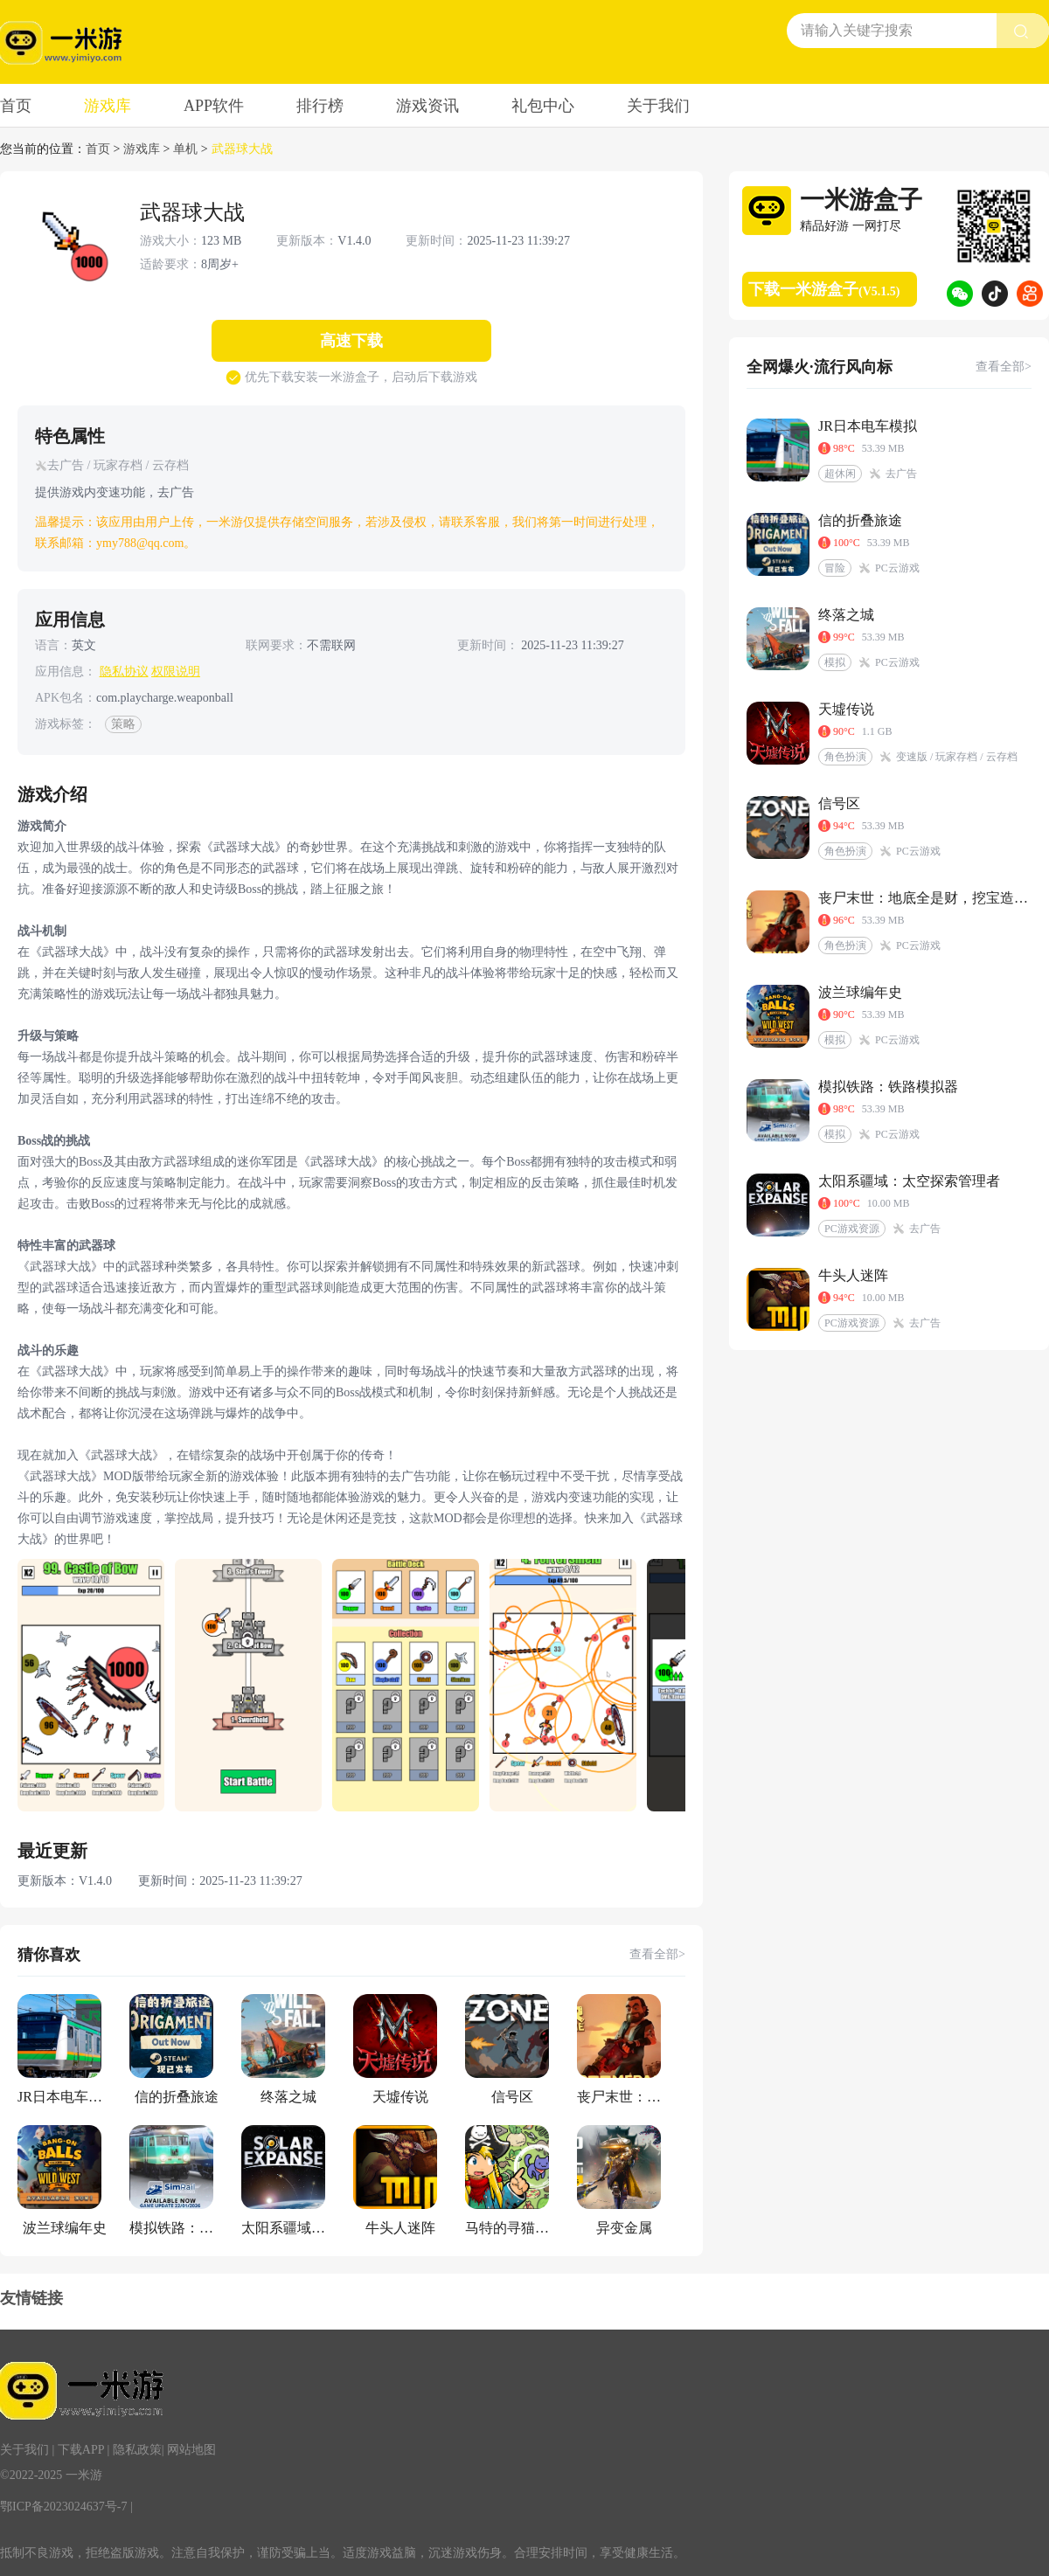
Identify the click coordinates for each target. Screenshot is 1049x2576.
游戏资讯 (427, 105)
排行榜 (320, 105)
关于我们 (658, 105)
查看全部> (657, 1954)
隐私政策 (137, 2449)
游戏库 (107, 105)
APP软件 (214, 105)
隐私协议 (124, 671)
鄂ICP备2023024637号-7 (63, 2506)
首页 (15, 105)
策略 (123, 724)
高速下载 (351, 341)
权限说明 (175, 671)
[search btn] (1023, 30)
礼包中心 (542, 105)
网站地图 (191, 2449)
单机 (185, 149)
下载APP (81, 2449)
